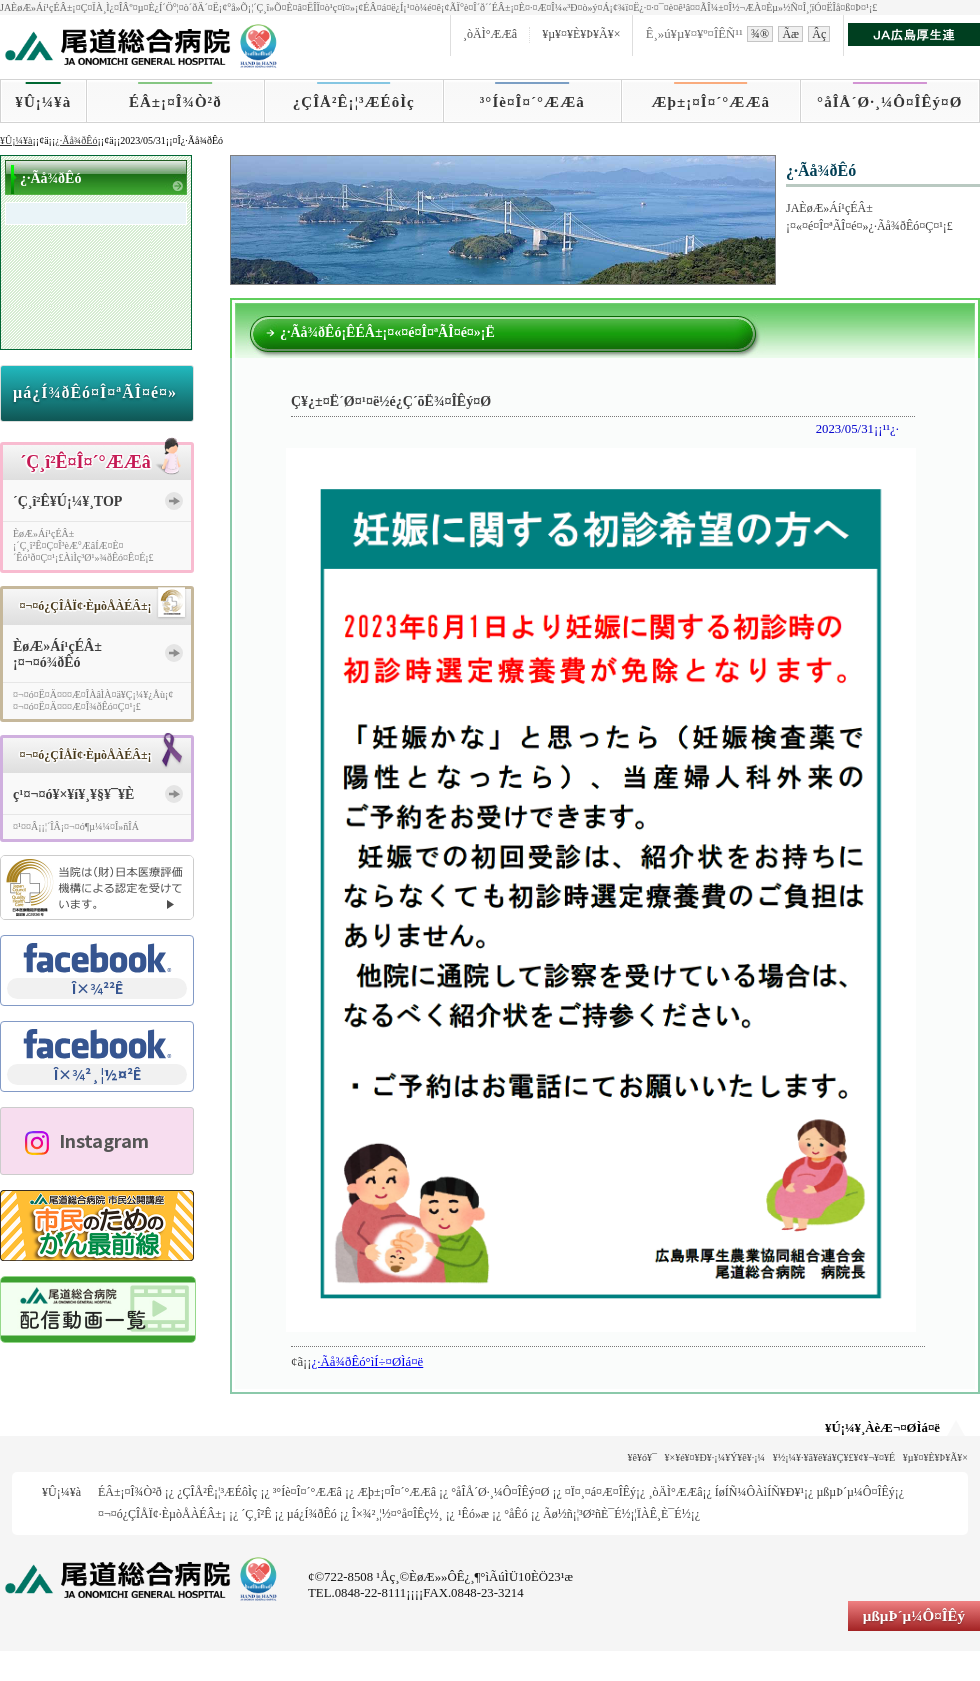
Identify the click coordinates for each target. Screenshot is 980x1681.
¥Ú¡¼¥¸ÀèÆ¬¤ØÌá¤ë (882, 1428)
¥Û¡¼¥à (43, 102)
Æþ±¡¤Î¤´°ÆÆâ (711, 102)
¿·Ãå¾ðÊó (76, 140)
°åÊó (515, 1514)
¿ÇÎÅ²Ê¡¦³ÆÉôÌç (354, 102)
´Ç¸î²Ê (256, 1514)
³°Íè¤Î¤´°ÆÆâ (532, 102)
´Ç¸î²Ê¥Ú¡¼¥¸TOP (67, 501)
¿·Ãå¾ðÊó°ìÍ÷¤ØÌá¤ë (368, 1362)
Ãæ (790, 34)
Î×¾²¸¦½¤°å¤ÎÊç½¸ (397, 1514)
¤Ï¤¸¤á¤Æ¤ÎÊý (600, 1492)
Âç (819, 34)
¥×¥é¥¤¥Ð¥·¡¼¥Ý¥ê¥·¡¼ (715, 1457)
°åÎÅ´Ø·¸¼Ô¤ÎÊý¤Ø (889, 102)
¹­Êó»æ (473, 1514)
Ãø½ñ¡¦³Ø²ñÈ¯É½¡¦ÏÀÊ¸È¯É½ (617, 1514)
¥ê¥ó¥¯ (642, 1457)
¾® (760, 34)
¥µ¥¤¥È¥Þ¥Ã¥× (581, 34)
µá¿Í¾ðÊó (312, 1514)
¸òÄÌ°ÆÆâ (490, 34)
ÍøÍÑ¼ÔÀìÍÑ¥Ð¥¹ (759, 1492)
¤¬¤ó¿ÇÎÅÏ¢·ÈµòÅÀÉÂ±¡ (162, 1514)
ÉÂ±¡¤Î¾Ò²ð (175, 102)
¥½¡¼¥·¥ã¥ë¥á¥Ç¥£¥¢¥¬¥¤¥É (834, 1457)
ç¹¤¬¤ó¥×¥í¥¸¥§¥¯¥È (73, 794)
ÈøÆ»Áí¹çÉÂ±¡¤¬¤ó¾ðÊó (57, 655)
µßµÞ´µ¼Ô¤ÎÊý (855, 1492)
